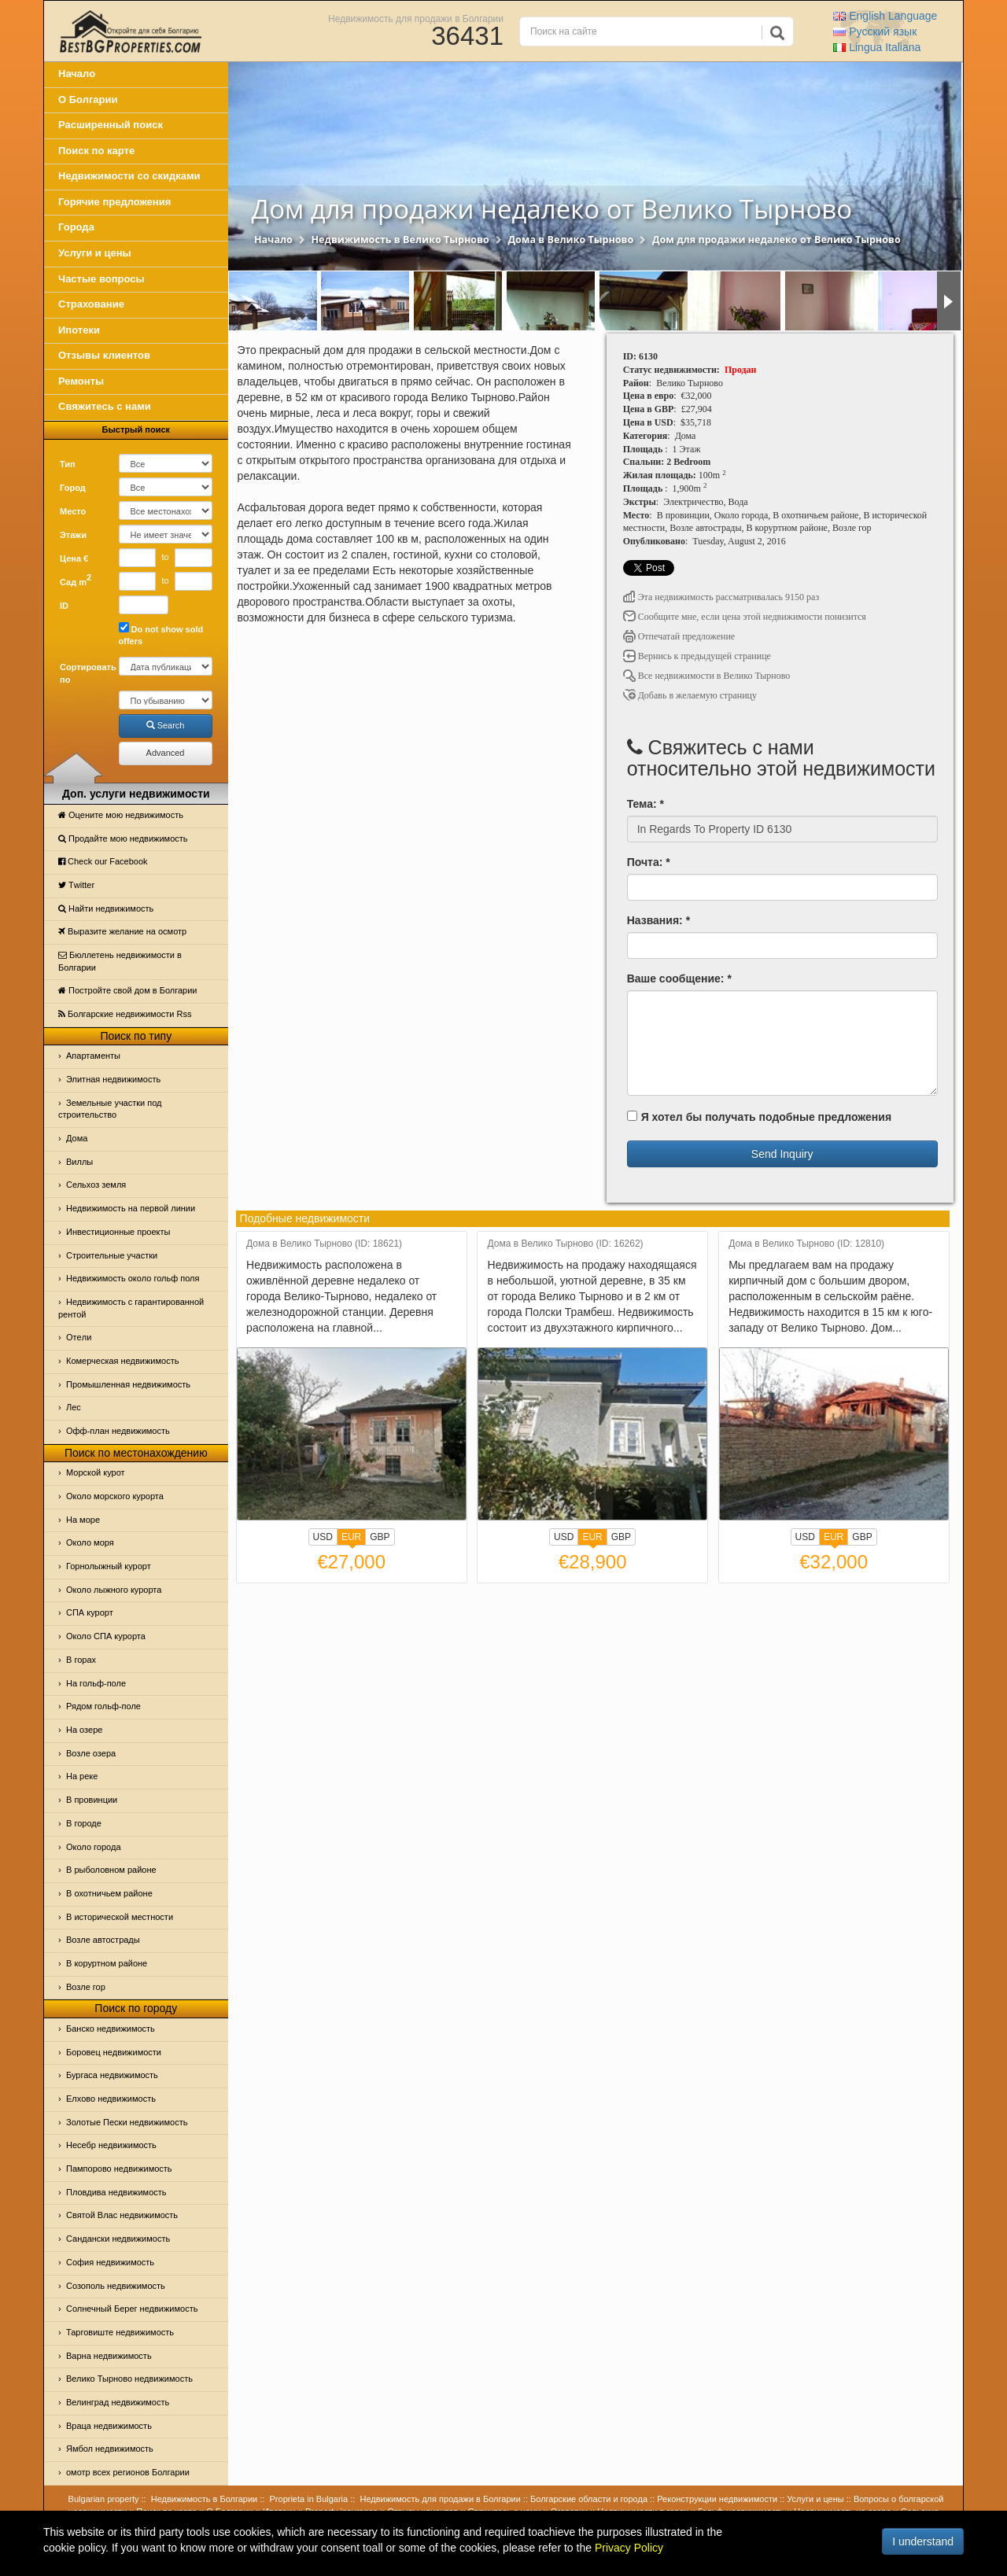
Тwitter (76, 885)
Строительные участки (111, 1255)
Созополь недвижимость (115, 2285)
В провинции (91, 1799)
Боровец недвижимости (113, 2052)
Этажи (73, 535)
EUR (351, 1538)
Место (73, 511)
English (885, 15)
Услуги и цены (94, 253)
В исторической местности (119, 1917)
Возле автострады (103, 1939)
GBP (379, 1536)
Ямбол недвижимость (109, 2448)
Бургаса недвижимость (112, 2075)
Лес (73, 1407)
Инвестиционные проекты (118, 1231)
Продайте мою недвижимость (123, 838)
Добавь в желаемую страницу (690, 695)
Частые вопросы (101, 279)
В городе (83, 1823)
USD (323, 1536)
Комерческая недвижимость (122, 1360)
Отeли (78, 1337)
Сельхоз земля (96, 1184)
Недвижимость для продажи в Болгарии (416, 18)
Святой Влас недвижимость (122, 2215)
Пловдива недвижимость (116, 2192)
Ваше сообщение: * (679, 978)
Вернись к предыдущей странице (697, 656)
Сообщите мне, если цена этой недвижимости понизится (744, 616)
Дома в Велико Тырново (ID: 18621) (324, 1244)
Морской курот (95, 1472)
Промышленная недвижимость (128, 1384)
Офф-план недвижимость (118, 1430)
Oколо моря (90, 1542)
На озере (84, 1729)
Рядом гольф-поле (103, 1706)
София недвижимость (110, 2262)
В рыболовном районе (111, 1869)
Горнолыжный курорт (108, 1566)
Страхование (91, 304)
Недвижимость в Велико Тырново (400, 239)
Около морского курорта (115, 1496)
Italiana (876, 47)
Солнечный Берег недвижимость (131, 2308)
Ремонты (81, 381)
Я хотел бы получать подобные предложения (759, 1117)
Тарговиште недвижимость (120, 2332)
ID (64, 605)
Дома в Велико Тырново (570, 239)
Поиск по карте (96, 151)
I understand (923, 2541)
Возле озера (91, 1753)
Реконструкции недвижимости (717, 2499)
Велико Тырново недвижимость (129, 2378)
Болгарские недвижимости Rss (124, 1014)
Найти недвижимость (105, 908)
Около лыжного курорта (113, 1589)
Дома (76, 1138)
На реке (82, 1776)
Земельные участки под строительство (110, 1109)
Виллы (79, 1161)
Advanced (165, 752)
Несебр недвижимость (111, 2145)
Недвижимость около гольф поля (133, 1278)
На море (83, 1519)
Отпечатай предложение (679, 636)
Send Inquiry (782, 1154)
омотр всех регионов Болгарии (128, 2472)
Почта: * (648, 862)
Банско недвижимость (110, 2028)
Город (73, 487)
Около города (93, 1847)
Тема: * (645, 804)
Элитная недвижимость (113, 1079)
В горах (81, 1659)
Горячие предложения (114, 202)
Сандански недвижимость (118, 2238)
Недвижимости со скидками (129, 176)
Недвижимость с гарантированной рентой (131, 1308)
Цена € (74, 558)
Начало (76, 73)
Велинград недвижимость (117, 2402)
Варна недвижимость (109, 2355)
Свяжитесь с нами (104, 406)
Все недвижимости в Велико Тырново (707, 675)
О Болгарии (88, 99)
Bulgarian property (103, 2499)
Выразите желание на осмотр (122, 931)
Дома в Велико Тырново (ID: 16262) (566, 1244)
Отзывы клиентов (104, 355)
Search (165, 725)
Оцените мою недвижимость (120, 815)
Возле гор (85, 1987)
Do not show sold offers (161, 634)
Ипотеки (79, 330)
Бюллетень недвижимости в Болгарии (120, 961)
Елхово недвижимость (111, 2098)
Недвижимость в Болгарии (204, 2499)
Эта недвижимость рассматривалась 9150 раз (721, 597)
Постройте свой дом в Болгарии (127, 990)
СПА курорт (89, 1612)
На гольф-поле (96, 1683)
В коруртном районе (106, 1963)
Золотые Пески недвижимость (126, 2122)
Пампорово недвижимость (119, 2168)
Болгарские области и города (588, 2499)
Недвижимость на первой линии (130, 1208)
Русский (875, 31)
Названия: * (658, 920)
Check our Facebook (103, 861)
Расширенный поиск (110, 125)
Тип (68, 464)
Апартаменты (93, 1055)
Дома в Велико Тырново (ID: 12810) (806, 1244)
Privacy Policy (629, 2547)
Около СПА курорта (106, 1636)
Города (76, 227)
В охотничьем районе (109, 1893)
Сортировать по (83, 673)
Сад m (75, 580)
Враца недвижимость (109, 2425)
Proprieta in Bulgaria (309, 2499)
